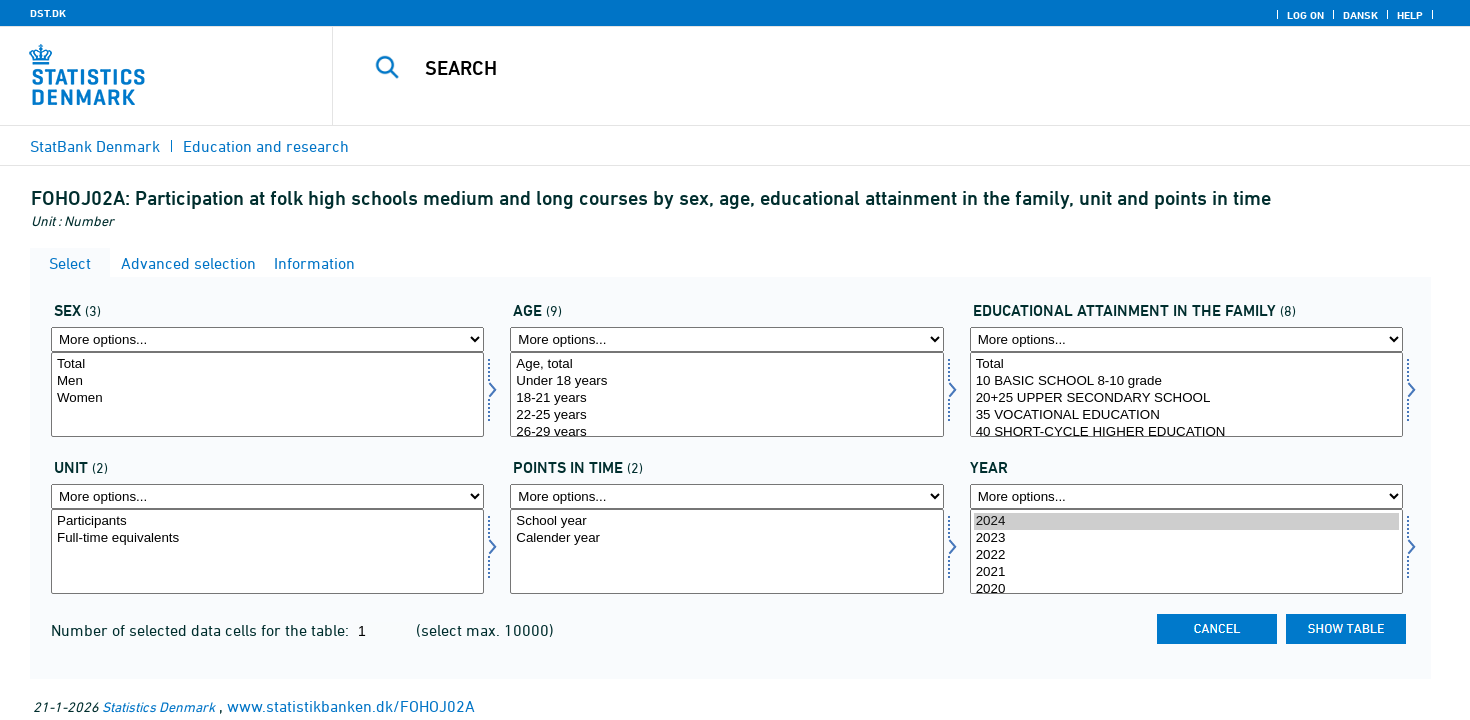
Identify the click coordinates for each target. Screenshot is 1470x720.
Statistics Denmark (158, 706)
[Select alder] (726, 394)
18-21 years (726, 398)
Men (267, 381)
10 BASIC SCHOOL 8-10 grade (1186, 381)
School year (726, 521)
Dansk (1360, 15)
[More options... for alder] (726, 339)
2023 (1186, 538)
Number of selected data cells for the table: (202, 630)
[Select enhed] (267, 551)
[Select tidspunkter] (726, 551)
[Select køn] (267, 394)
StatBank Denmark (95, 146)
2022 (1186, 555)
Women (267, 398)
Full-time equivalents (267, 538)
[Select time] (1186, 551)
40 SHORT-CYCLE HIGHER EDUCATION (1186, 432)
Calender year (726, 538)
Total (267, 364)
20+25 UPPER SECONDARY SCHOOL (1186, 398)
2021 (1186, 572)
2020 (1186, 589)
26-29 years (726, 432)
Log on (1305, 15)
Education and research (266, 146)
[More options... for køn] (267, 339)
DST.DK (48, 13)
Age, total (726, 364)
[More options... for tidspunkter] (726, 496)
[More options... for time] (1186, 496)
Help (1410, 15)
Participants (267, 521)
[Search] (866, 68)
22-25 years (726, 415)
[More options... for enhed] (267, 496)
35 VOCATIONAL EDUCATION (1186, 415)
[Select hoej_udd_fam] (1186, 394)
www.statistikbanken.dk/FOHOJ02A (351, 706)
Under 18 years (726, 381)
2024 (1186, 521)
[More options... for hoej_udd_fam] (1186, 339)
